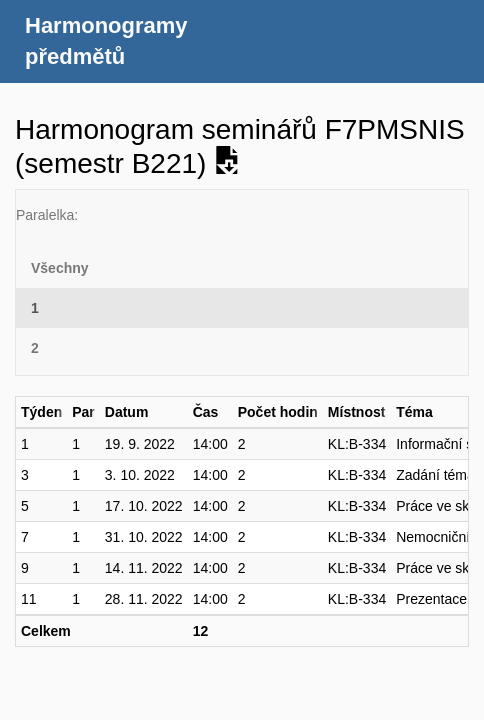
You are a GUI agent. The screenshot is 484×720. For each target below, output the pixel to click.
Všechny (60, 268)
